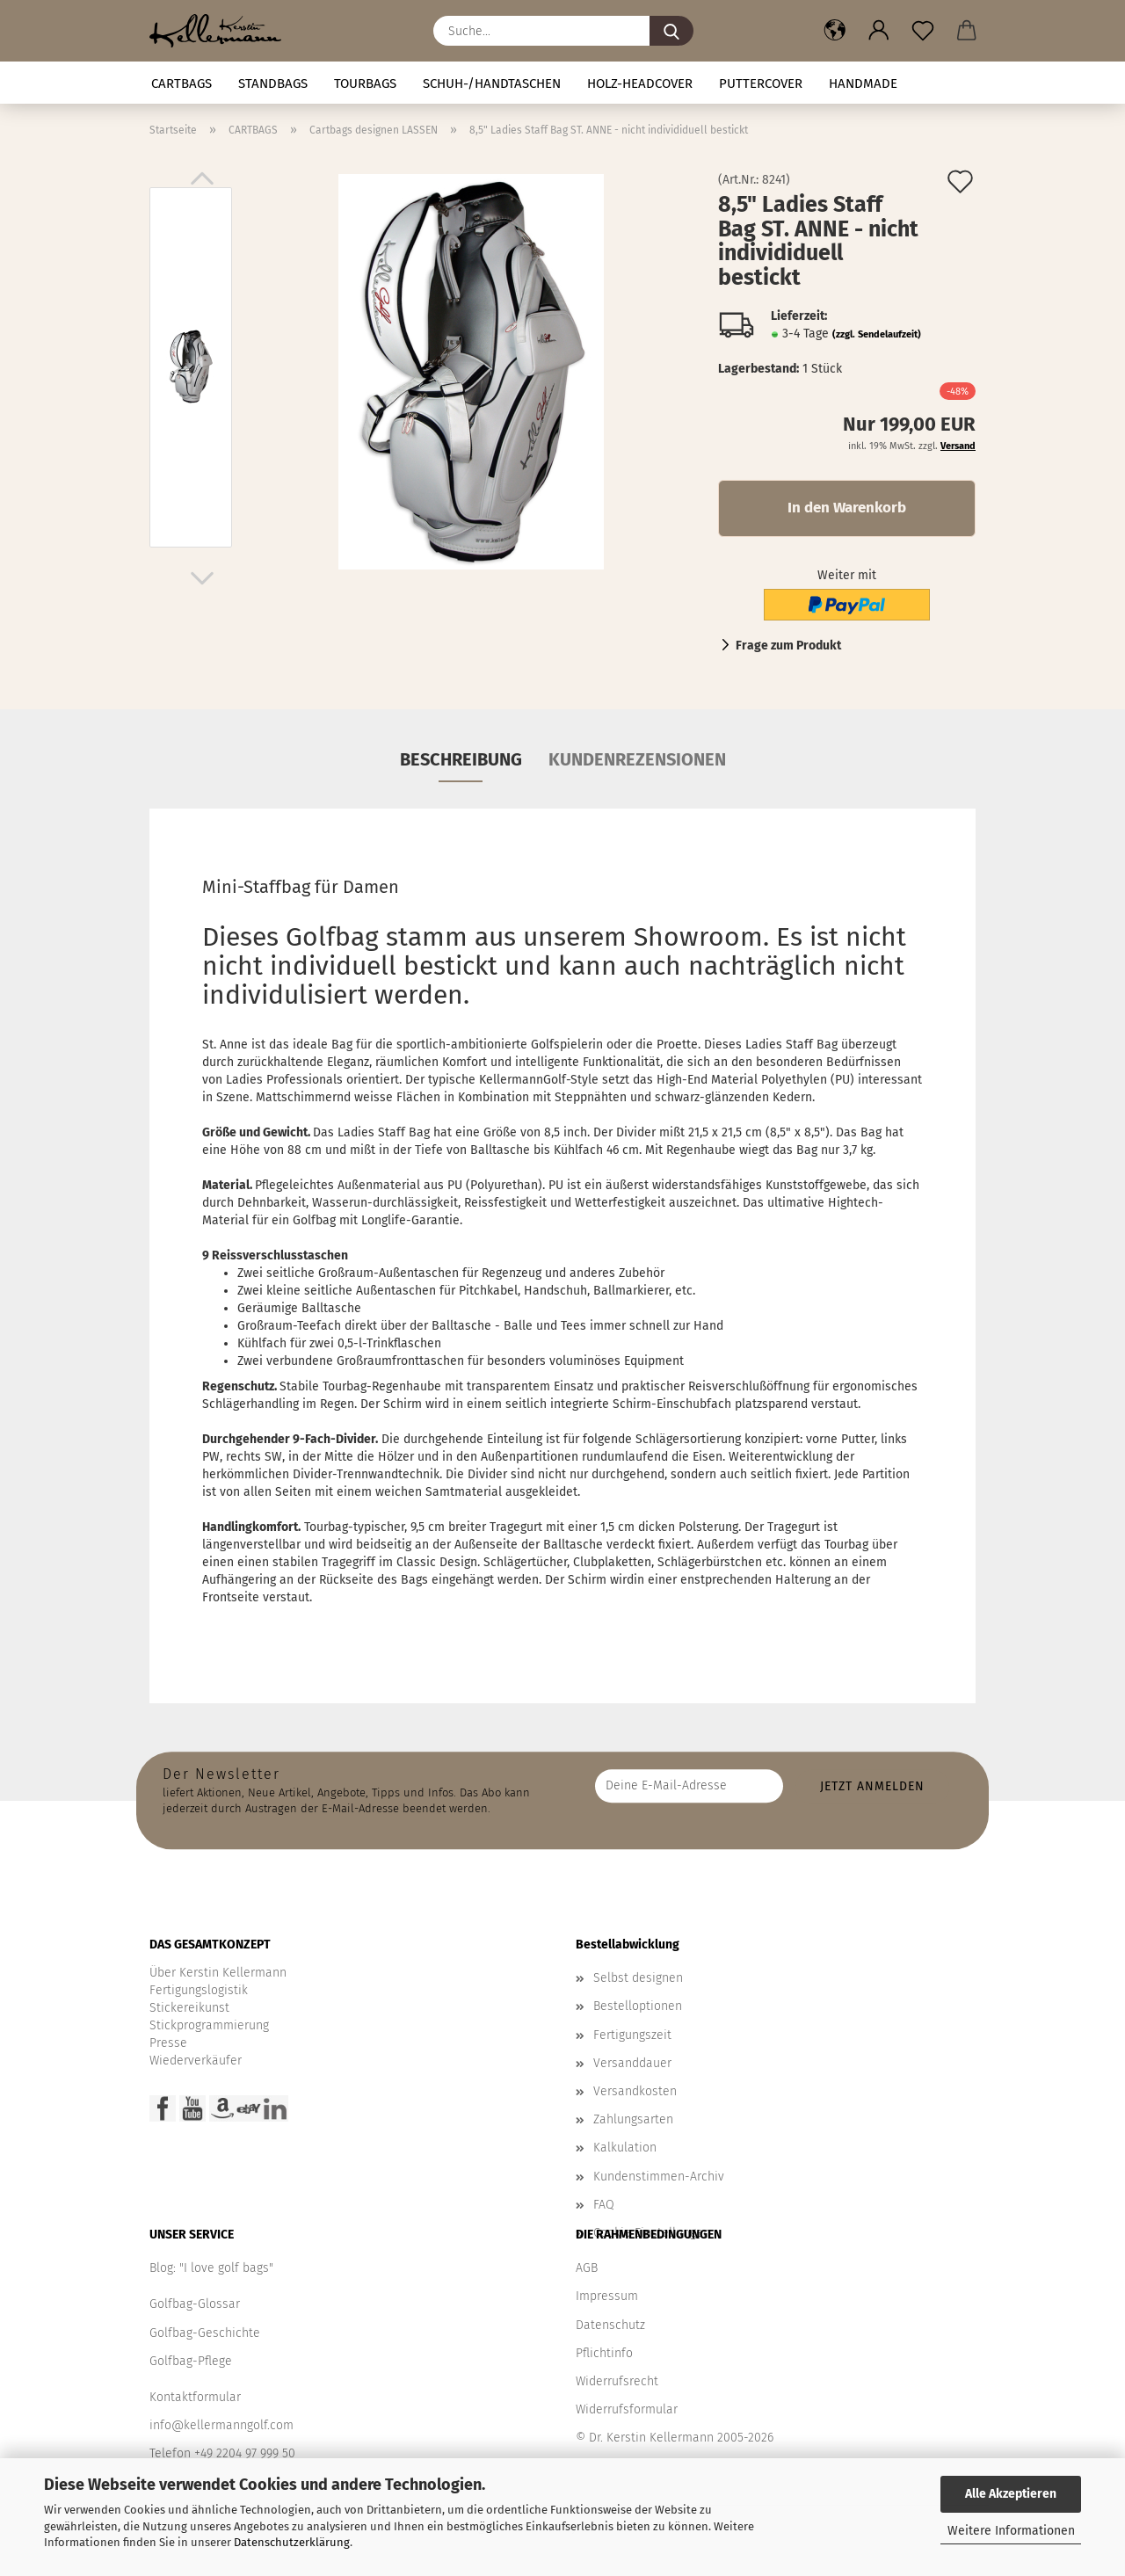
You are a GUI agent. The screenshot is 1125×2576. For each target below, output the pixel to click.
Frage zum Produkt (788, 645)
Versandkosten (635, 2091)
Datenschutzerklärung (292, 2542)
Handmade (863, 83)
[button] (835, 31)
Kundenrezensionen (637, 759)
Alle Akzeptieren (1010, 2493)
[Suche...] (671, 31)
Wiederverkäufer (195, 2060)
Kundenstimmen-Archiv (658, 2176)
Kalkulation (625, 2147)
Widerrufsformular (627, 2409)
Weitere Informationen (1011, 2530)
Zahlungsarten (633, 2119)
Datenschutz (610, 2325)
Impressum (607, 2296)
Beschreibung (461, 759)
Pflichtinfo (604, 2353)
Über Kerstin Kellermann (218, 1972)
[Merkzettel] (923, 31)
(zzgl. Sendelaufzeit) (876, 334)
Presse (168, 2042)
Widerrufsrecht (617, 2381)
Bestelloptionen (637, 2006)
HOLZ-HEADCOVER (640, 83)
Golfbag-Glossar (194, 2304)
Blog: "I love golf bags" (211, 2267)
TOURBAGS (365, 83)
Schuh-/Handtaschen (492, 83)
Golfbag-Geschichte (204, 2333)
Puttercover (760, 83)
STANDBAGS (273, 83)
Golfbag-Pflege (190, 2361)
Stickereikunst (189, 2007)
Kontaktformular (195, 2397)
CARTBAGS (181, 83)
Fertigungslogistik (198, 1990)
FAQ (603, 2204)
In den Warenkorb (847, 507)
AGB (587, 2267)
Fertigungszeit (632, 2035)
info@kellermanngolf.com (221, 2425)
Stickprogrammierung (209, 2025)
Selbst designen (638, 1977)
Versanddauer (632, 2063)
